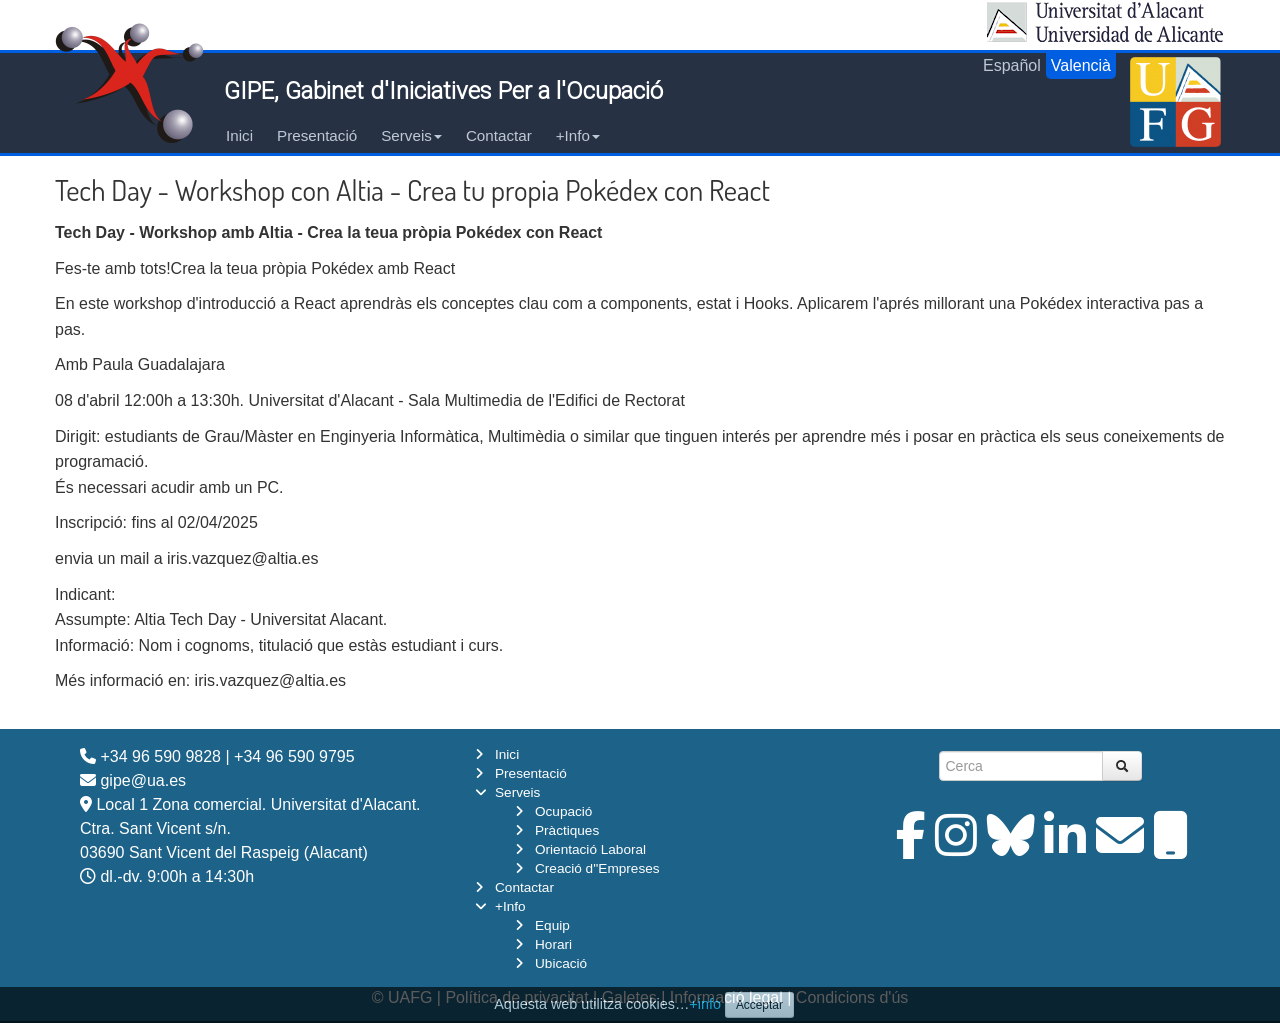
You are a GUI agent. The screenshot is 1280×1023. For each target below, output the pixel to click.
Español (1012, 65)
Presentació (317, 135)
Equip (552, 925)
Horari (553, 944)
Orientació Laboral (590, 849)
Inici (239, 135)
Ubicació (561, 963)
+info (705, 1004)
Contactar (499, 135)
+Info (578, 135)
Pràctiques (567, 830)
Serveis (411, 135)
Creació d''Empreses (597, 868)
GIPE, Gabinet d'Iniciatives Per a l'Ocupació (443, 91)
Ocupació (563, 811)
